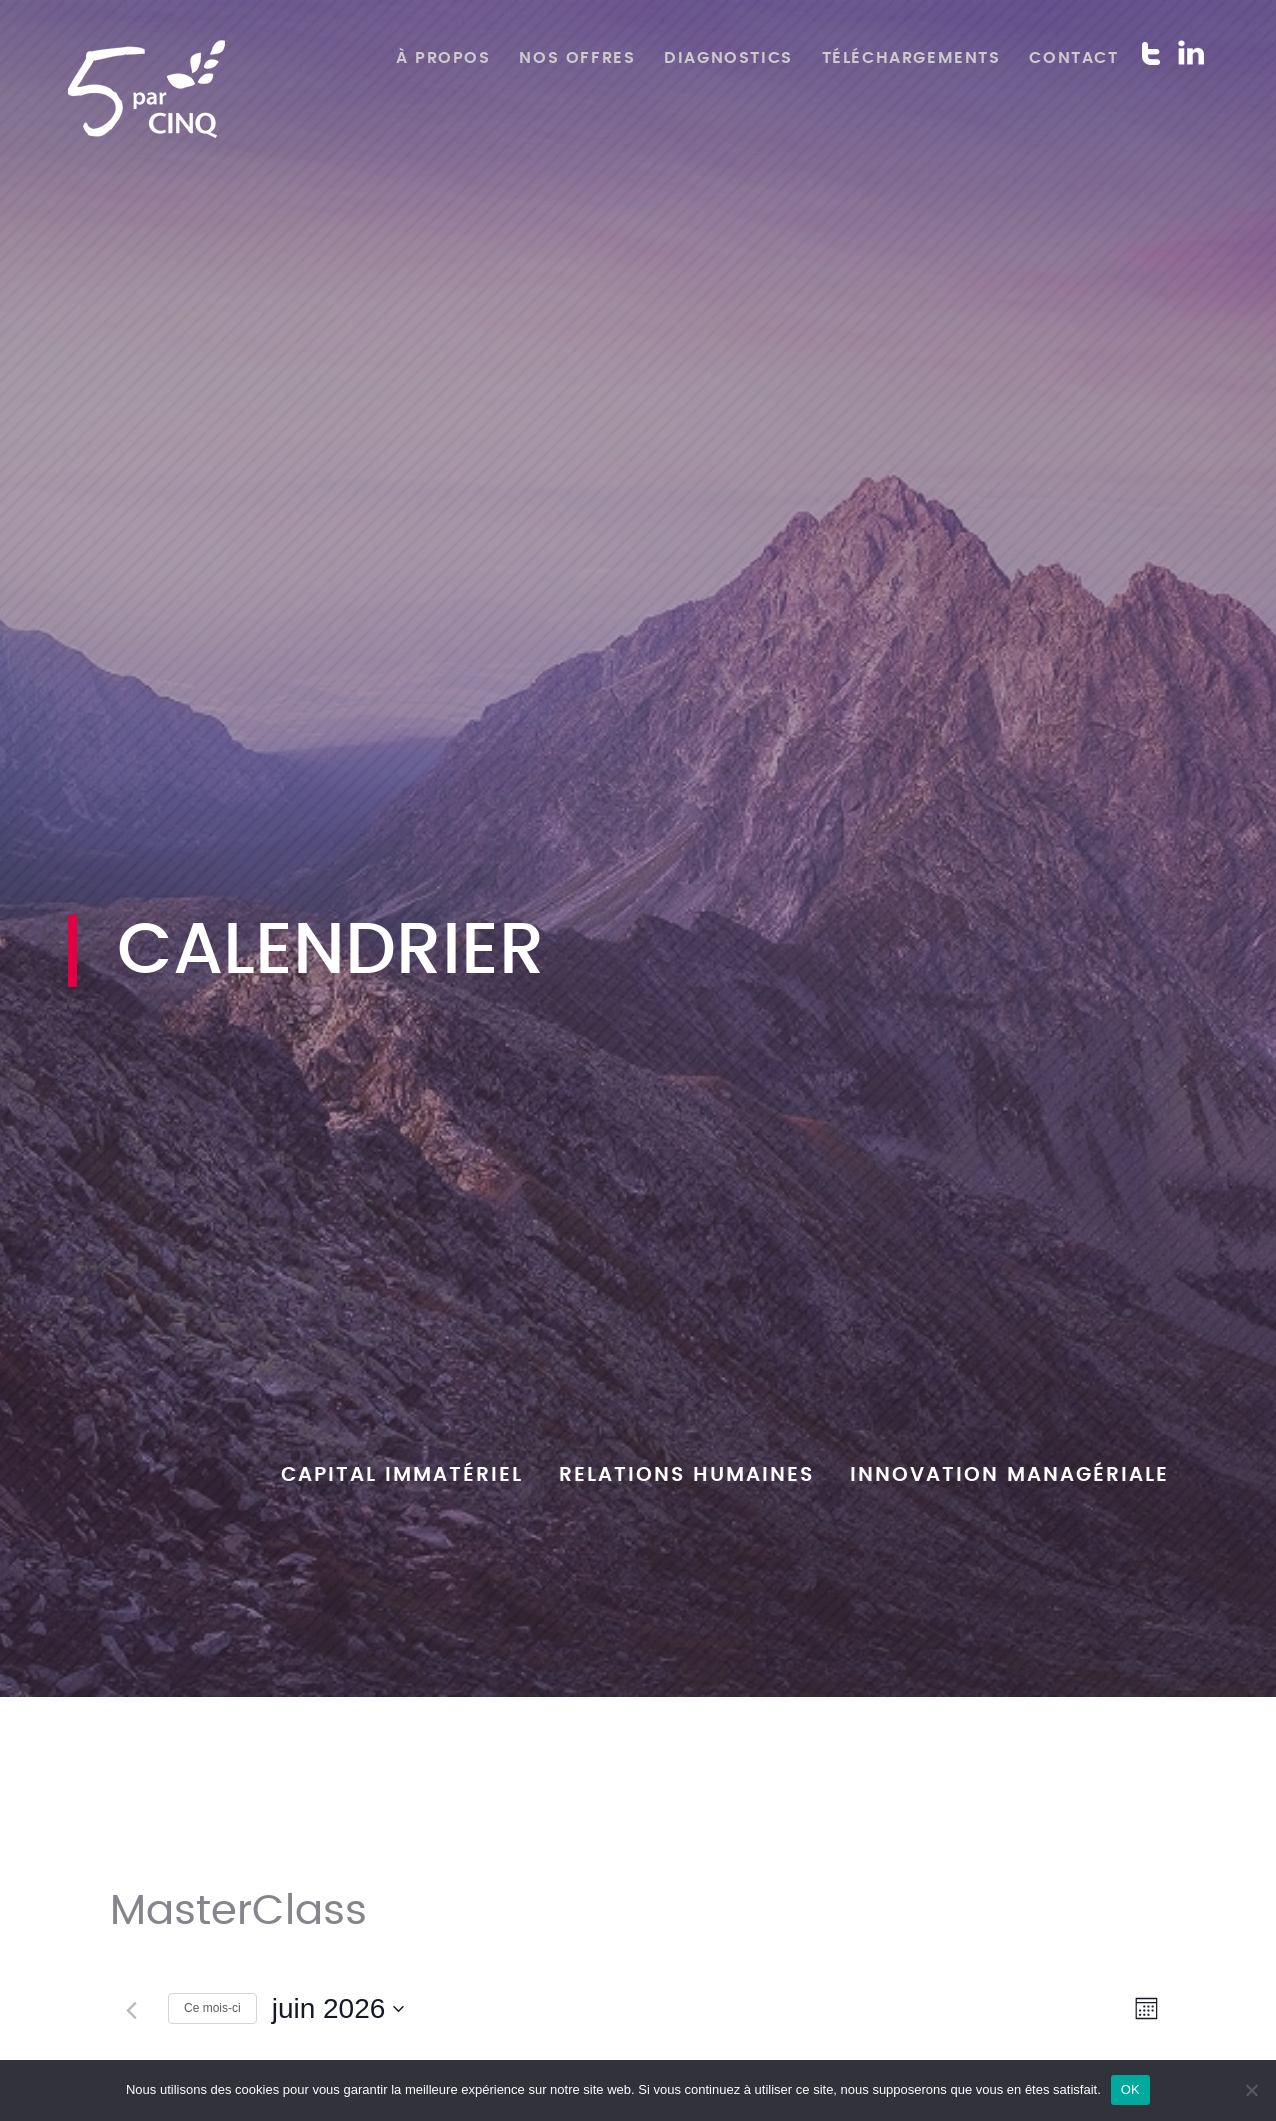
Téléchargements (911, 58)
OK (1130, 2089)
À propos (443, 58)
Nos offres (577, 58)
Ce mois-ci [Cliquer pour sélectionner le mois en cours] (212, 2008)
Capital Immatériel (402, 1475)
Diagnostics (728, 58)
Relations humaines (686, 1475)
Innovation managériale (1009, 1475)
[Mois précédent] (131, 2010)
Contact (1073, 58)
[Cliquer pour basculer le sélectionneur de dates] (338, 2009)
